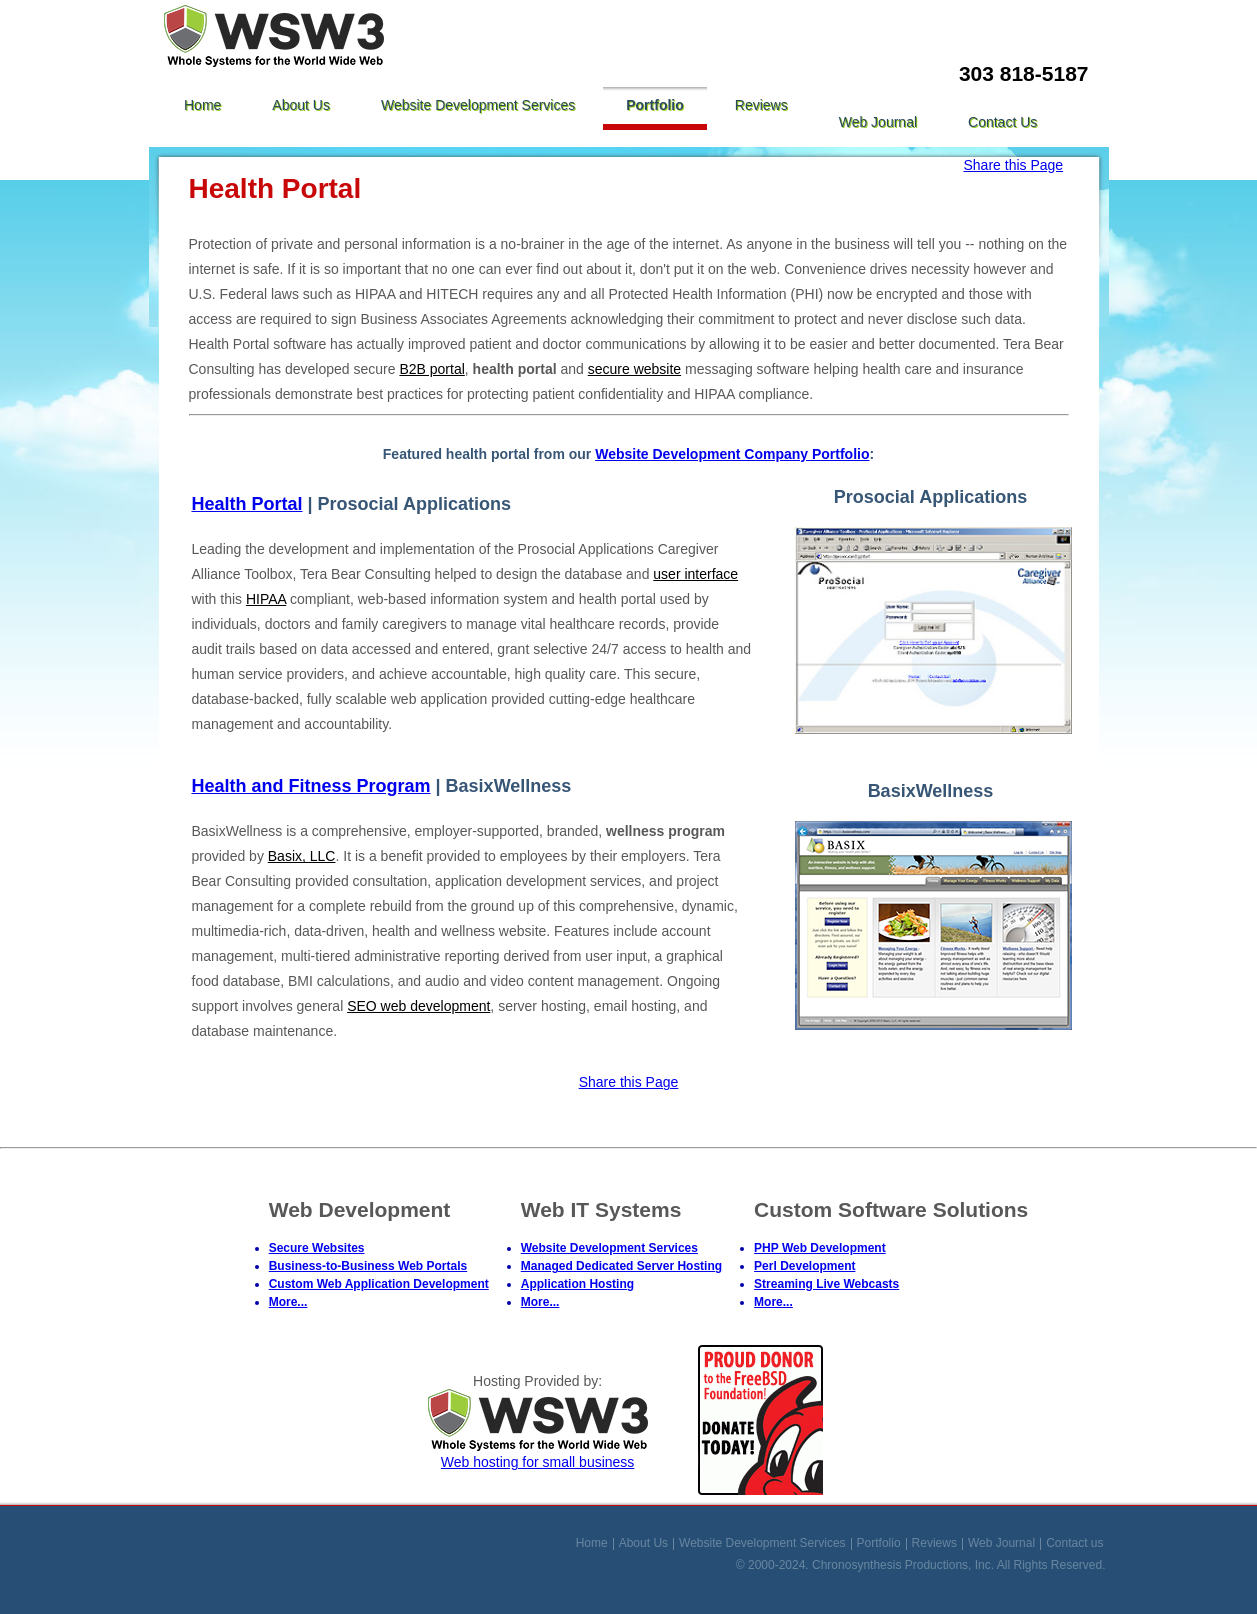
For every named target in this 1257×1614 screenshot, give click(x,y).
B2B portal (431, 369)
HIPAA (266, 599)
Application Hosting (577, 1284)
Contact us (1002, 122)
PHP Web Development (820, 1248)
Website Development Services (478, 105)
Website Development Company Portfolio (732, 454)
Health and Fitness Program (311, 786)
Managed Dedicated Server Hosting (621, 1266)
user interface (695, 574)
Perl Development (804, 1266)
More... (288, 1302)
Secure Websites (317, 1248)
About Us (301, 105)
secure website (634, 369)
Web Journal (878, 122)
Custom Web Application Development (379, 1284)
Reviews (761, 105)
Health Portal (247, 504)
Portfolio (655, 105)
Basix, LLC (302, 856)
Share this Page (1014, 165)
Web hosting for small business (538, 1454)
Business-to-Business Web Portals (368, 1266)
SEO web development (418, 1006)
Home (202, 105)
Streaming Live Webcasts (826, 1284)
